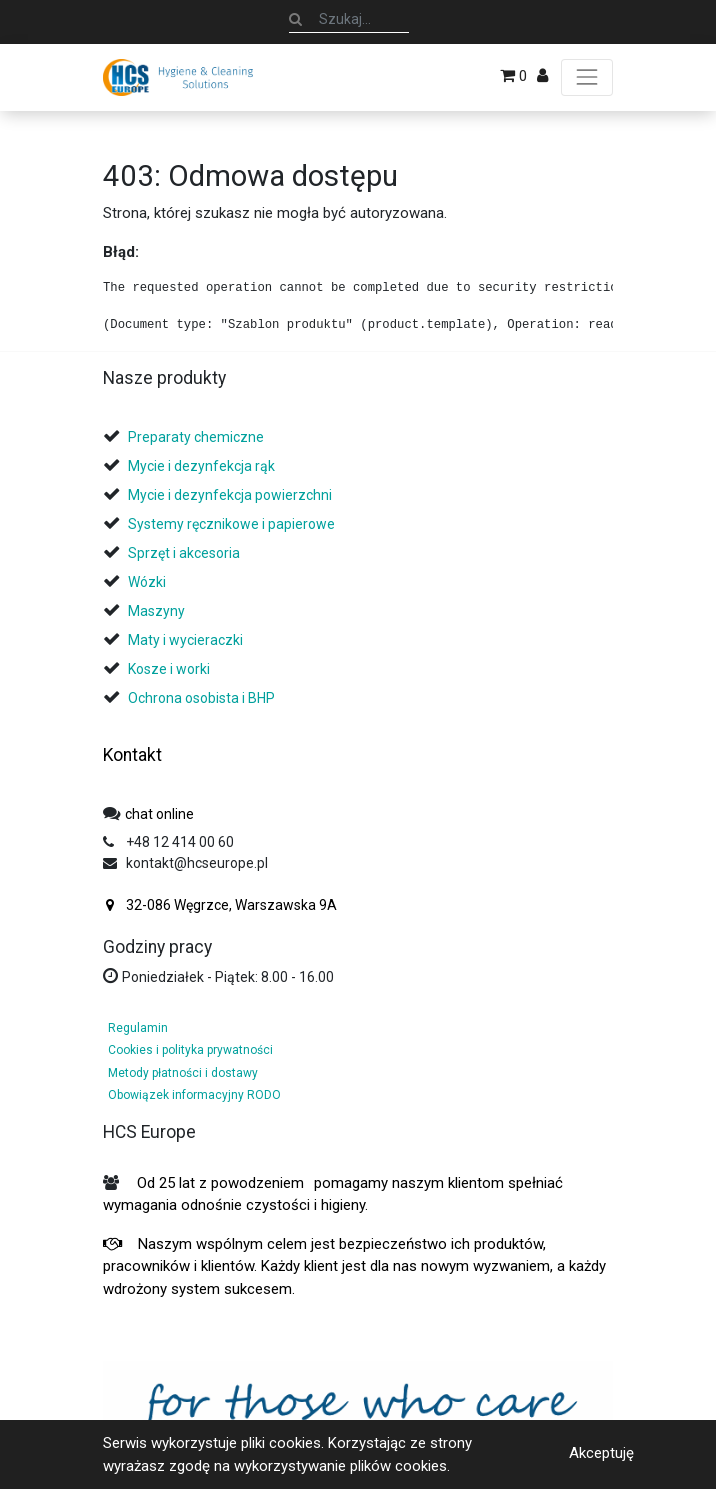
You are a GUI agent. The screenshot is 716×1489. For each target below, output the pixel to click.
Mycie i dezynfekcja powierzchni (230, 495)
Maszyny (156, 611)
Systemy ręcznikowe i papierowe (233, 524)
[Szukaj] (295, 19)
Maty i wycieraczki (185, 640)
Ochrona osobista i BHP (201, 698)
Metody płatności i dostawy (183, 1073)
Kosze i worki (169, 669)
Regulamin (138, 1028)
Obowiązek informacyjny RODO (194, 1095)
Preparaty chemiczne (197, 437)
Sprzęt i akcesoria (184, 553)
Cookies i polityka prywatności (190, 1050)
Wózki (147, 582)
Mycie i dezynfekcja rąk (201, 466)
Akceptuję (601, 1453)
